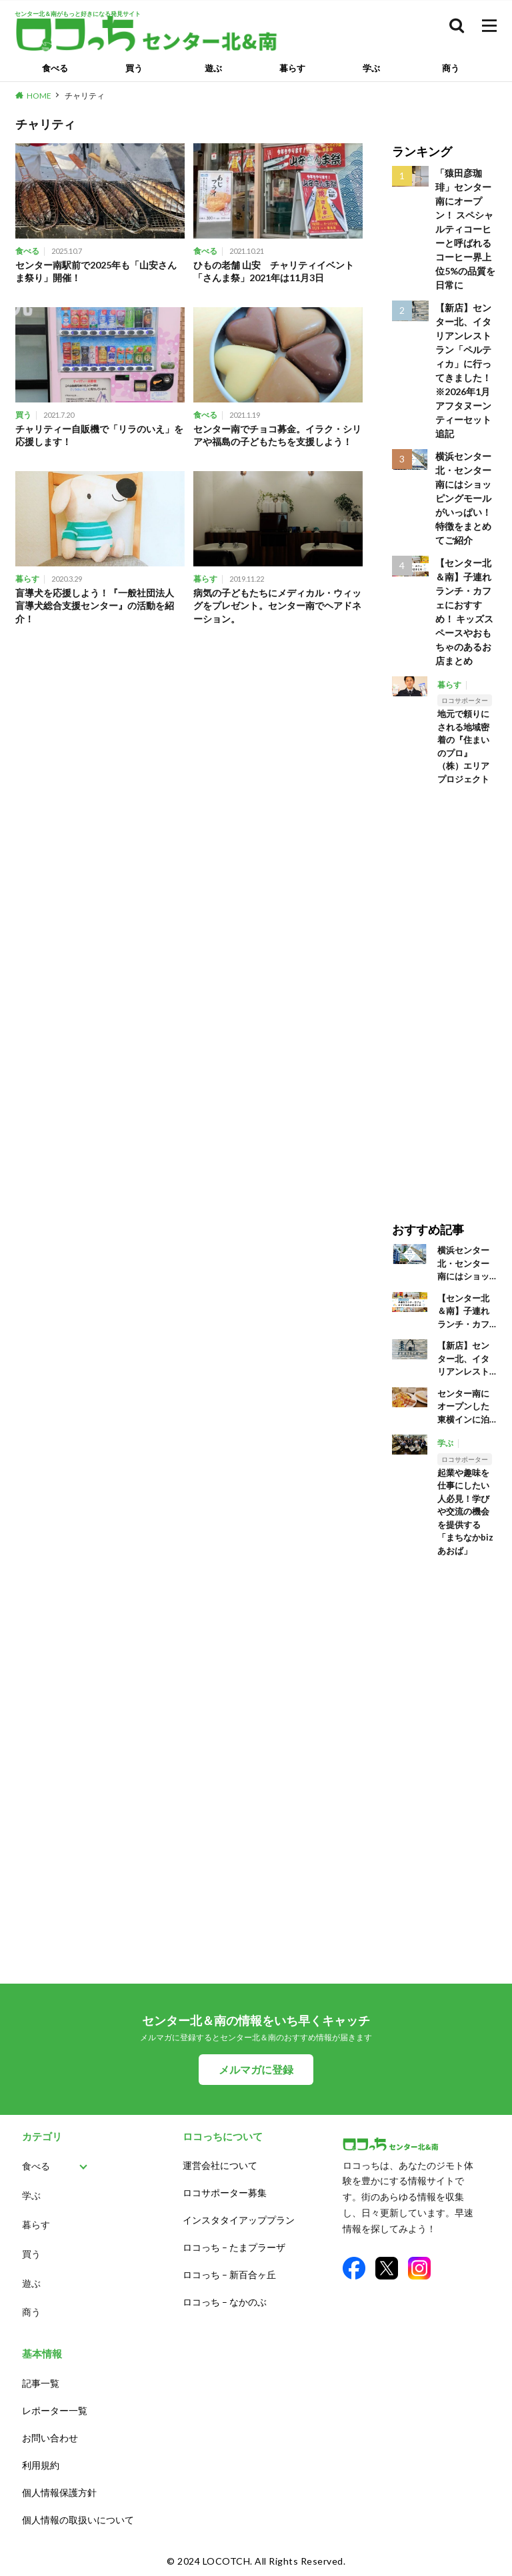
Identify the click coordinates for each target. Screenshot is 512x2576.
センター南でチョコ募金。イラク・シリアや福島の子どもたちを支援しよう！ (277, 435)
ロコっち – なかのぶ (225, 2301)
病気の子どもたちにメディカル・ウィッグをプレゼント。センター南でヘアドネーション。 (277, 605)
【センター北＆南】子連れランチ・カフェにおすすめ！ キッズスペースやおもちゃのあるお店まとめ (464, 611)
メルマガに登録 (256, 2069)
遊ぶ (213, 68)
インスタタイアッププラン (239, 2220)
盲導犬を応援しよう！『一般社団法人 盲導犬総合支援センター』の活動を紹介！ (99, 605)
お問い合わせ (50, 2437)
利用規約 (40, 2465)
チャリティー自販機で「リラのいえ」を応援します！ (99, 435)
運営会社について (220, 2165)
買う (134, 68)
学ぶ (371, 68)
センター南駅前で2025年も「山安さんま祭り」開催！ (96, 271)
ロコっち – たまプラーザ (234, 2247)
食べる (55, 68)
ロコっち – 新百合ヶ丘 (229, 2274)
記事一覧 (40, 2383)
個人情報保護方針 (59, 2492)
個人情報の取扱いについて (78, 2519)
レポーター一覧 (54, 2410)
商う (450, 68)
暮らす (292, 68)
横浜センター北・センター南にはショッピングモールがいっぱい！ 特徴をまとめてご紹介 (463, 498)
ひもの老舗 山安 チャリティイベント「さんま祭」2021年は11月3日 (273, 271)
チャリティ (85, 96)
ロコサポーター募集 (225, 2192)
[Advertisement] (444, 994)
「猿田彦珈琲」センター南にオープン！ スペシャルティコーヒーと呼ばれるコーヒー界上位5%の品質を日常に (465, 229)
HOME (39, 96)
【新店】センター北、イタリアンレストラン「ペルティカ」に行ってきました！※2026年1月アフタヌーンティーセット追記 (463, 370)
